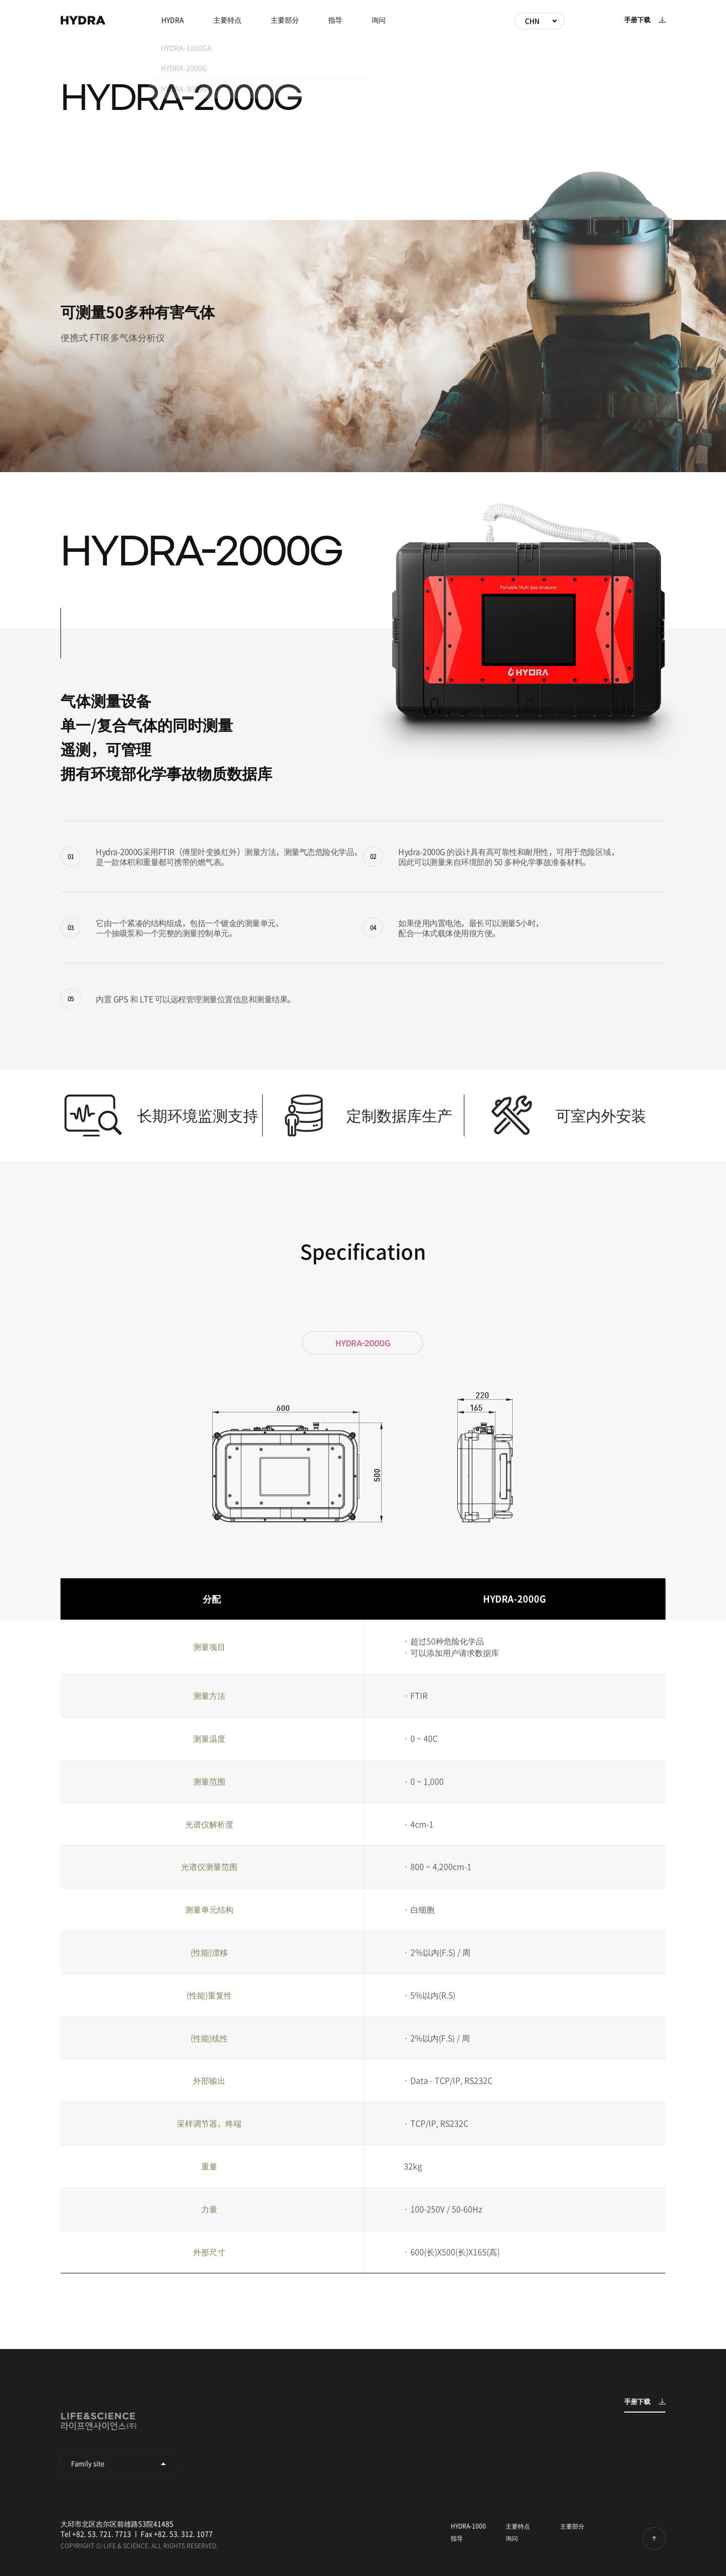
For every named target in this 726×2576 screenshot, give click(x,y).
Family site (87, 2463)
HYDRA (82, 20)
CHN (532, 21)
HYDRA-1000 (468, 2526)
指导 (335, 20)
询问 (379, 20)
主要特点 (227, 20)
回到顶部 (654, 2538)
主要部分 (285, 20)
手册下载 (637, 19)
